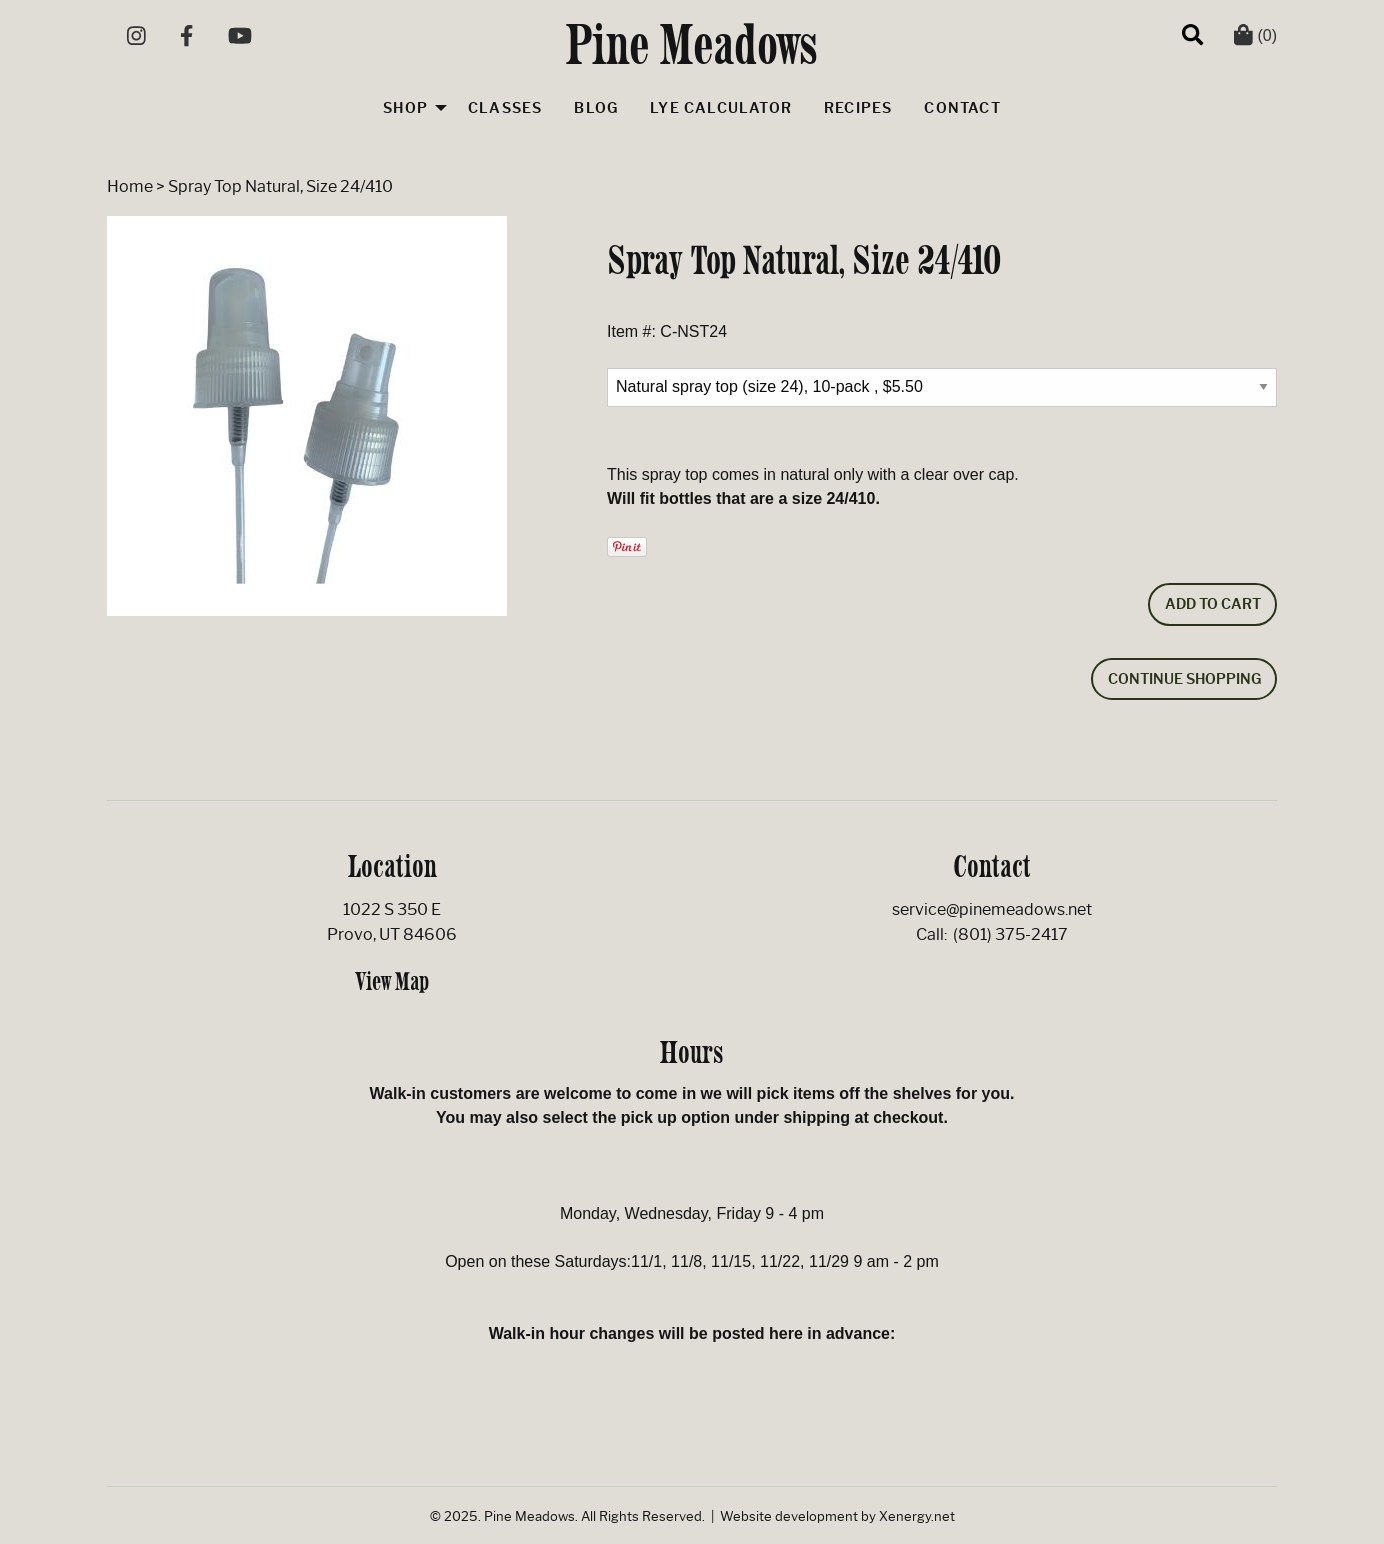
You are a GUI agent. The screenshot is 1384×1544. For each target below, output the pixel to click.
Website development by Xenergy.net (837, 1516)
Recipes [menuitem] (858, 108)
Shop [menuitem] (405, 108)
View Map (392, 981)
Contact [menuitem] (962, 108)
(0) (1255, 35)
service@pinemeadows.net (992, 909)
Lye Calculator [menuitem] (721, 108)
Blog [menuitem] (596, 108)
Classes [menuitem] (505, 108)
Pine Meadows (692, 44)
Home (130, 186)
